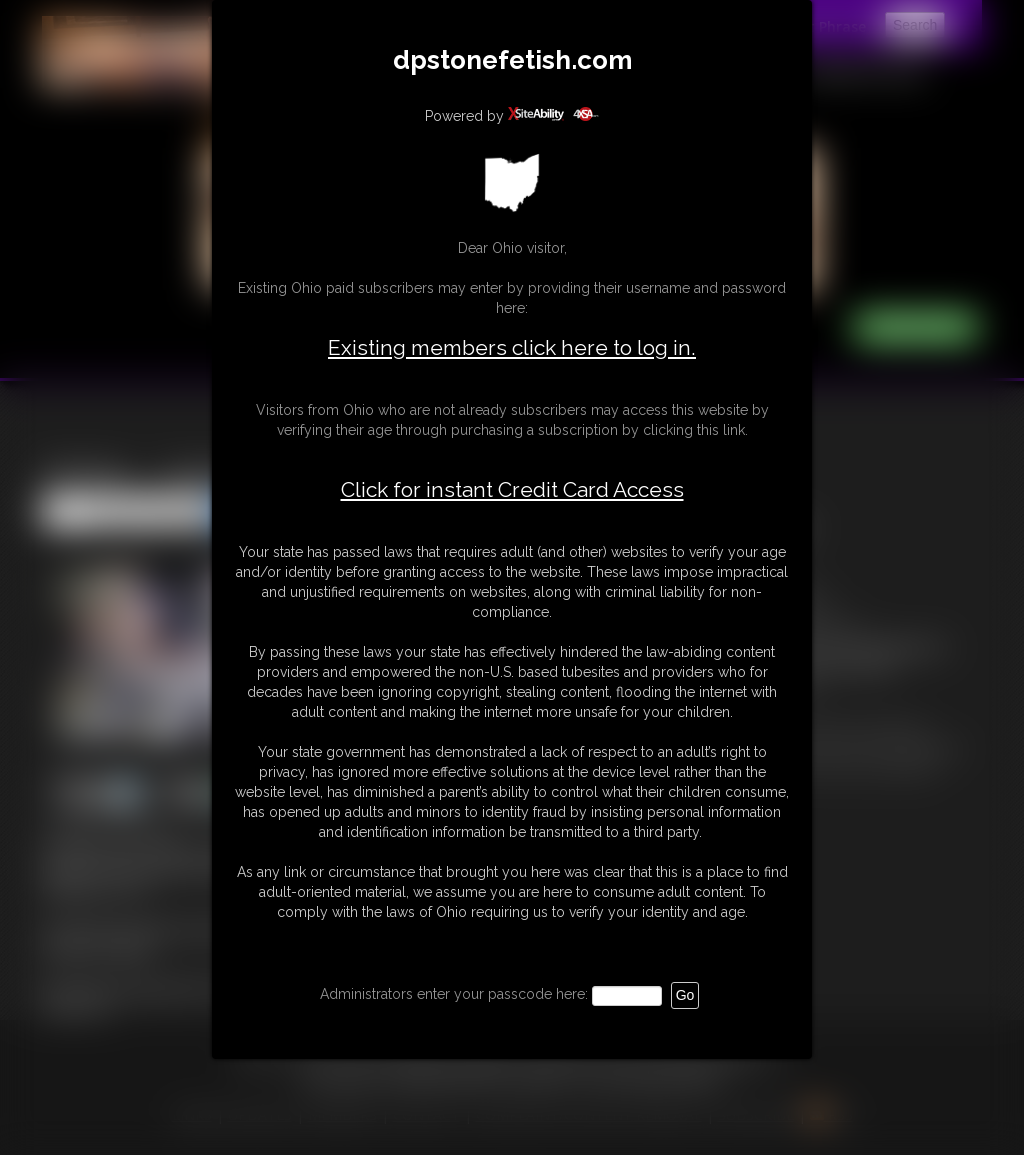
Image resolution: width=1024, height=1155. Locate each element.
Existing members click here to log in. (512, 347)
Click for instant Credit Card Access (512, 490)
